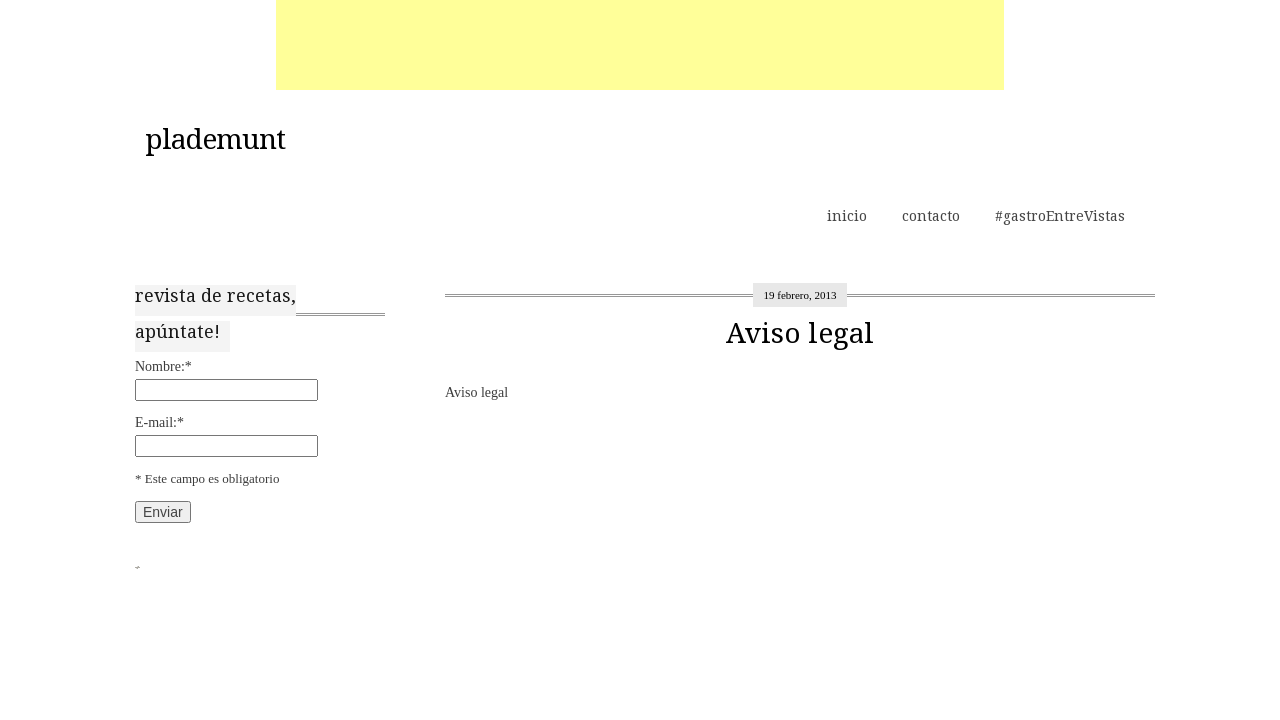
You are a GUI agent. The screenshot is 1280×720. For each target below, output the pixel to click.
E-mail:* (159, 422)
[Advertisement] (640, 45)
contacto (931, 216)
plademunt (215, 140)
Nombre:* (163, 366)
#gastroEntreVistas (1060, 216)
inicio (847, 216)
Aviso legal (800, 333)
